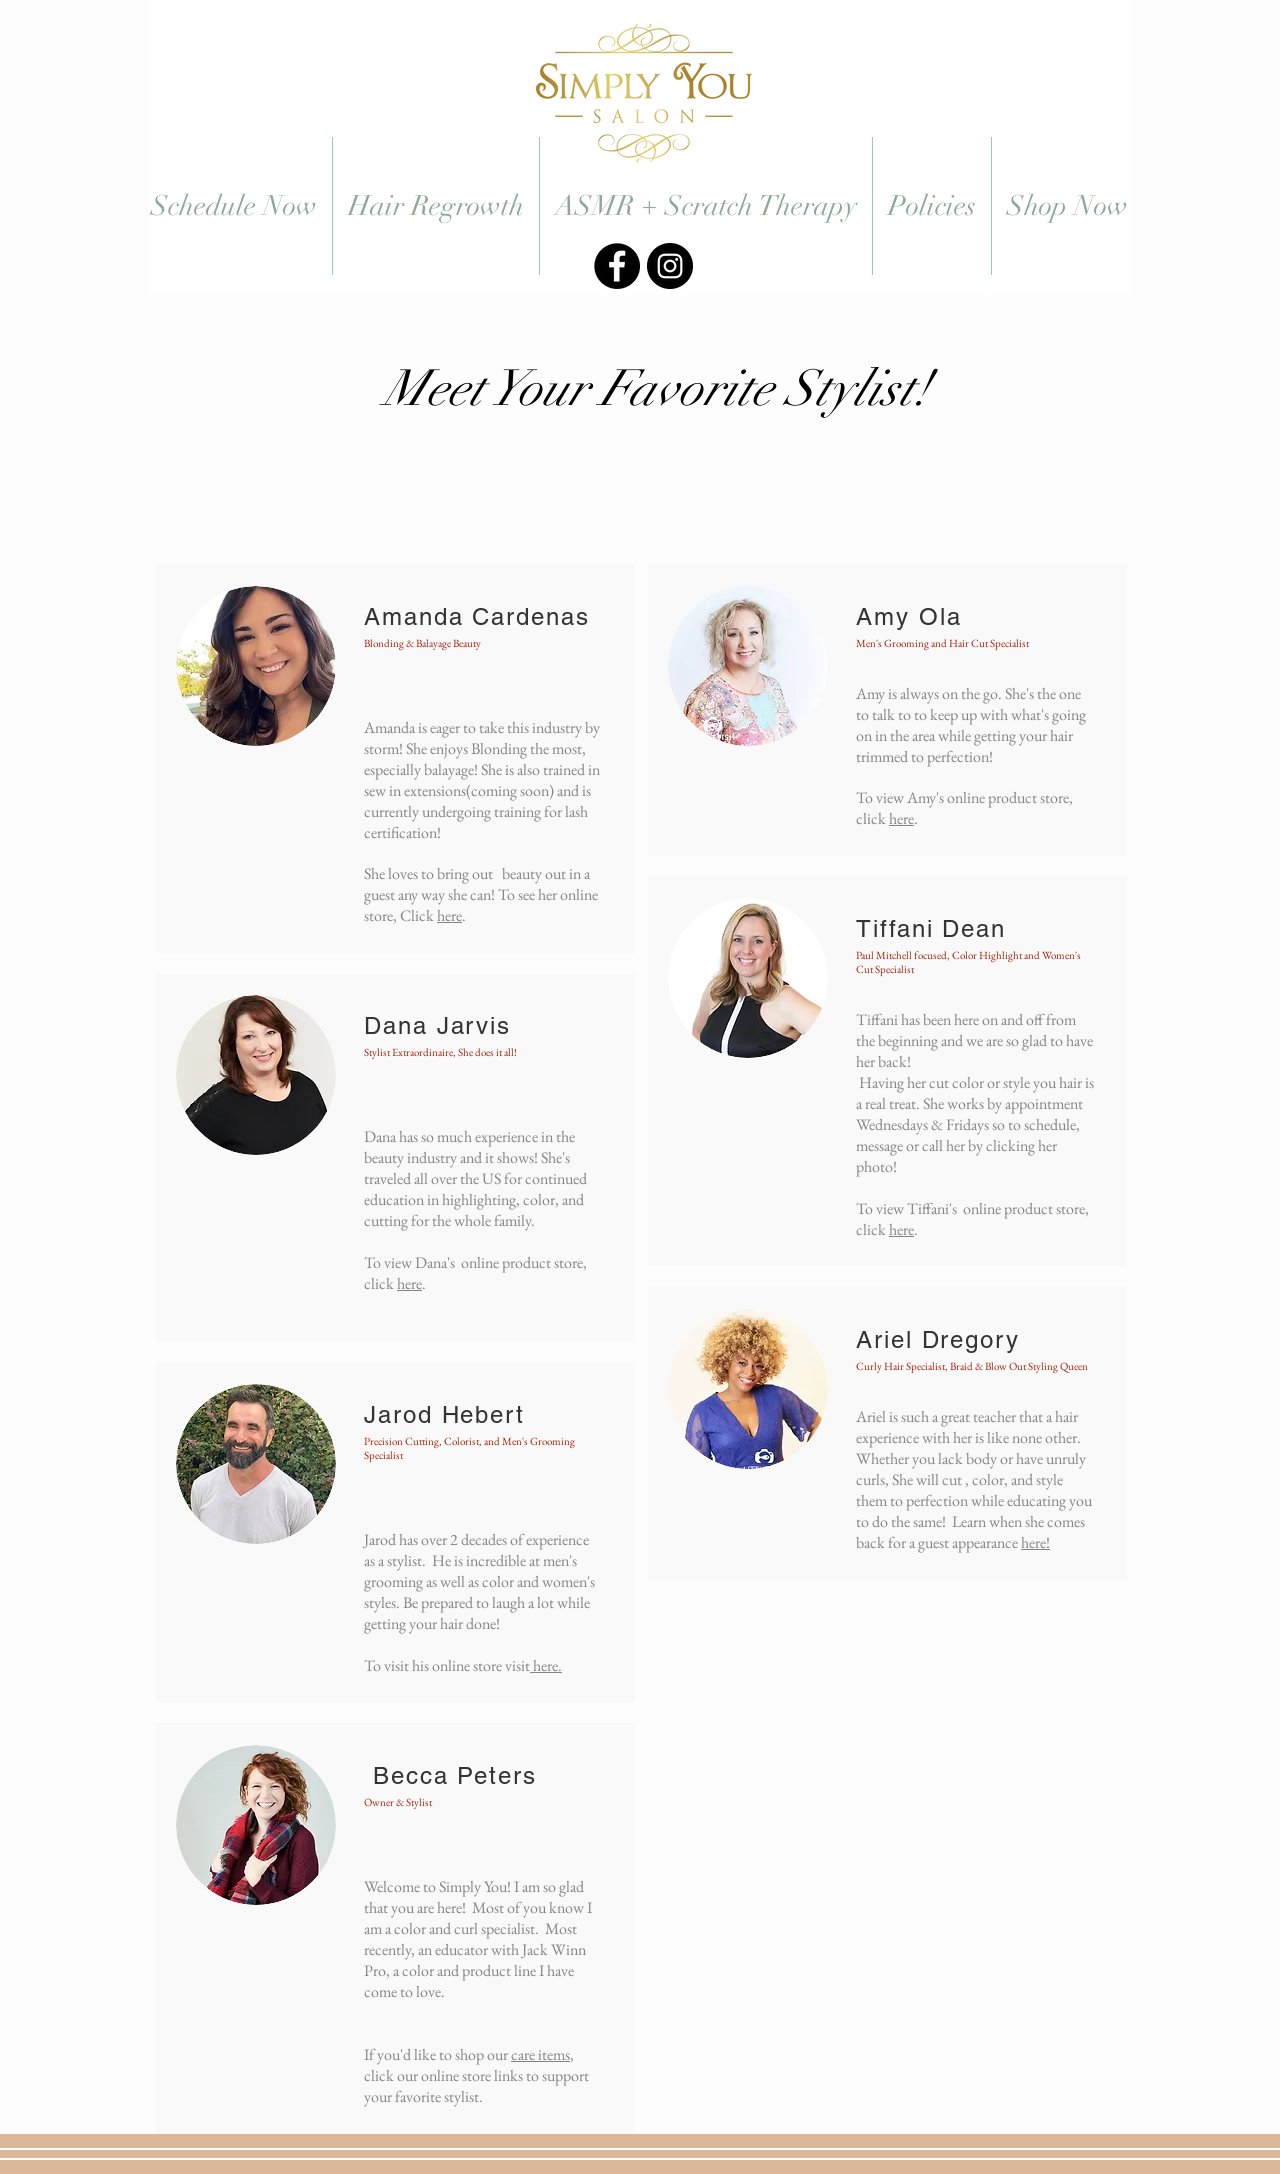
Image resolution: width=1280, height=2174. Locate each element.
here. (546, 1665)
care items (540, 2054)
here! (1035, 1542)
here (449, 915)
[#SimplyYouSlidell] (617, 266)
